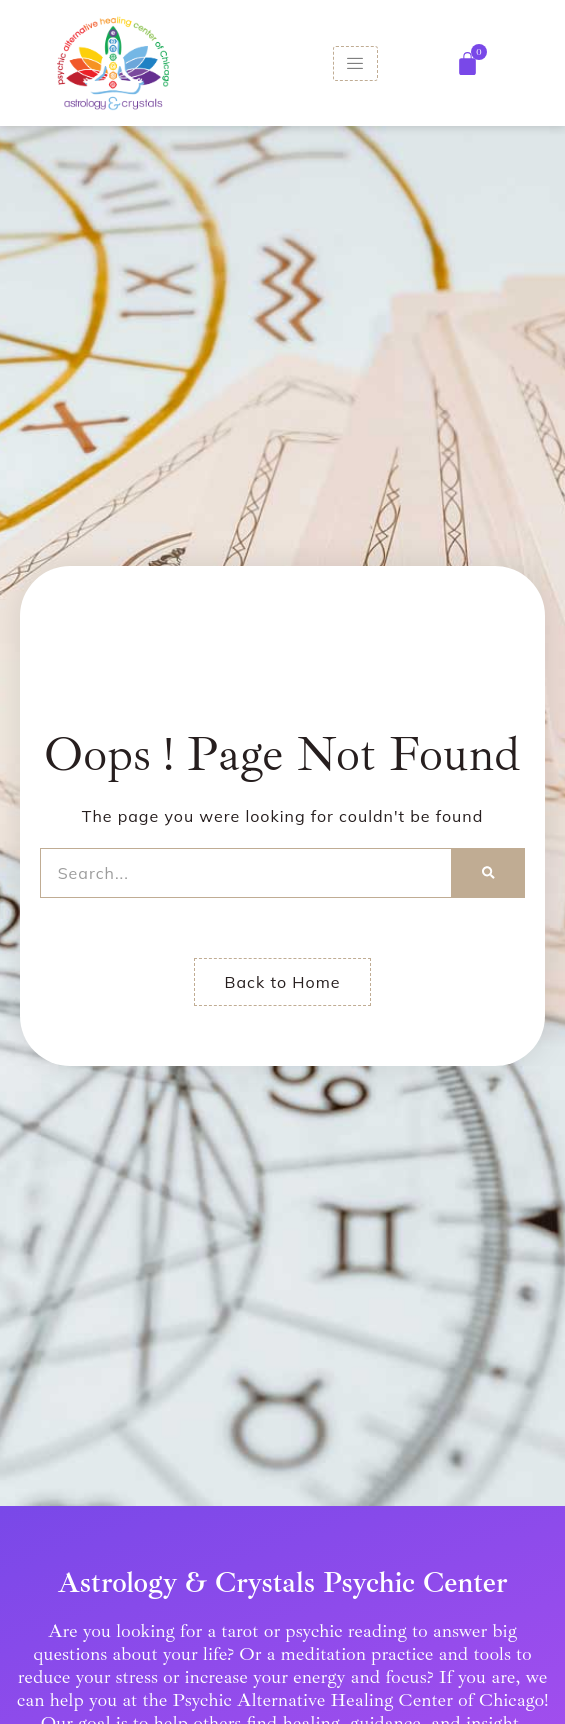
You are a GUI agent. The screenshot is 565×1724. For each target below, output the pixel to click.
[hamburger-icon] (355, 63)
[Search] (488, 873)
